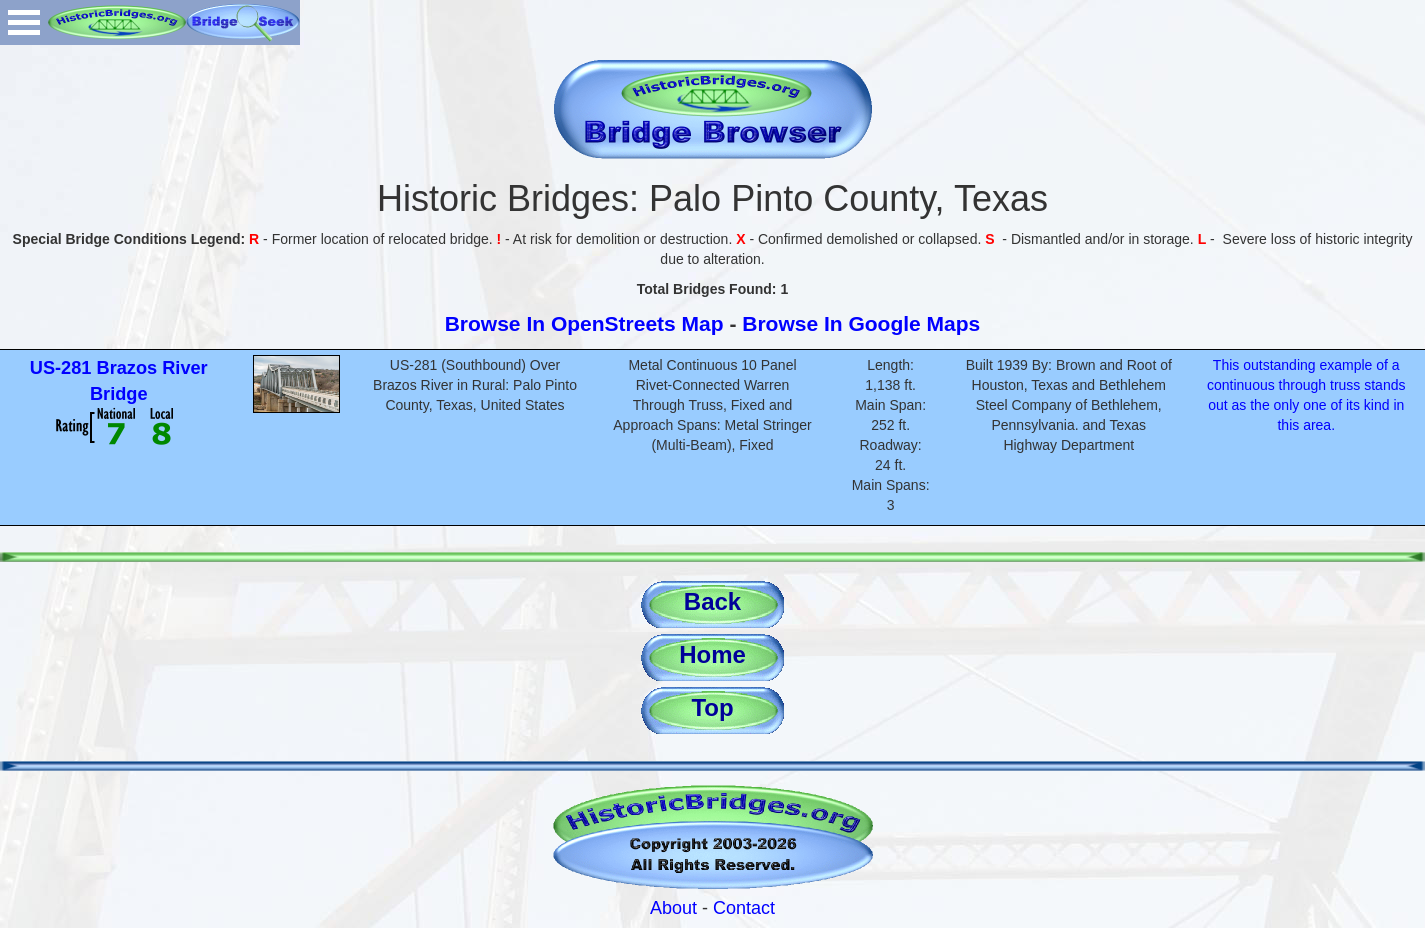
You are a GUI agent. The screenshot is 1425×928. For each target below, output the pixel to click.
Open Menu (24, 22)
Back (712, 601)
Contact (744, 908)
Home (712, 654)
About (673, 908)
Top (712, 707)
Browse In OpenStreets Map (584, 323)
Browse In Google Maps (861, 323)
